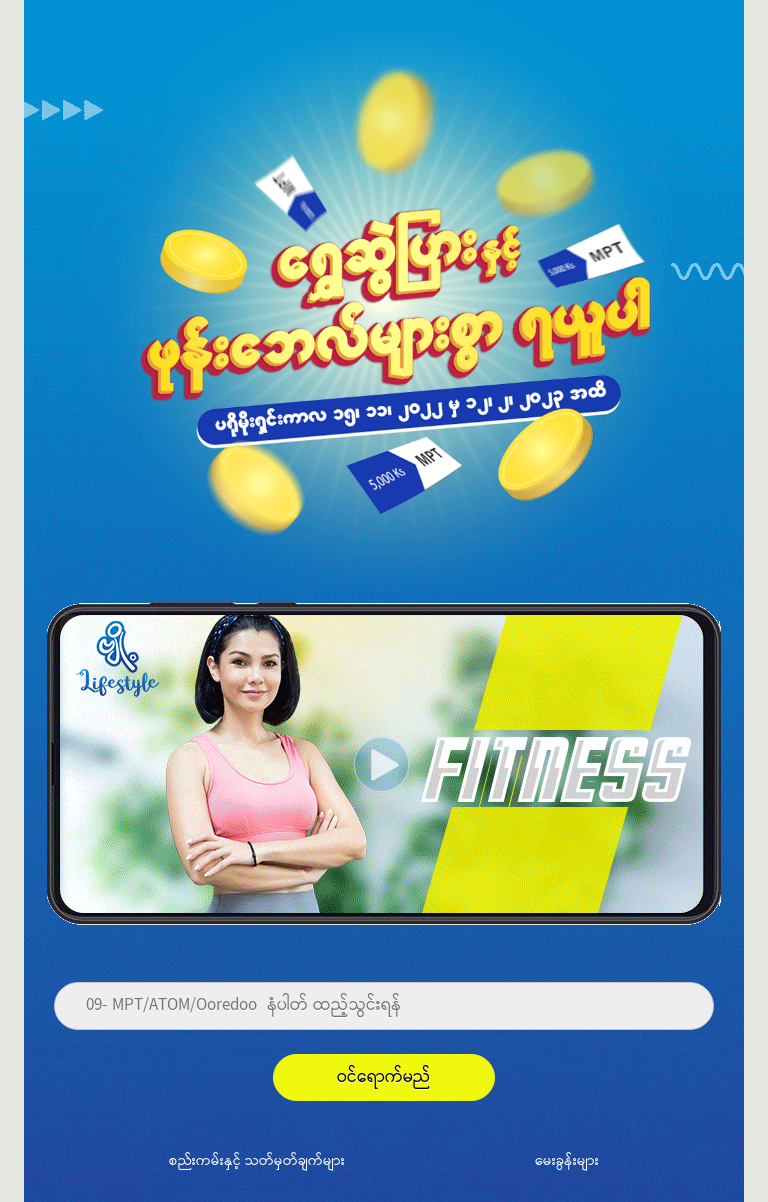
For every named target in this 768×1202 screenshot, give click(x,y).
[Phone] (384, 1006)
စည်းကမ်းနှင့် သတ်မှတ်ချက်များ (257, 1160)
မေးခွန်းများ (567, 1160)
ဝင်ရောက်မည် (384, 1077)
